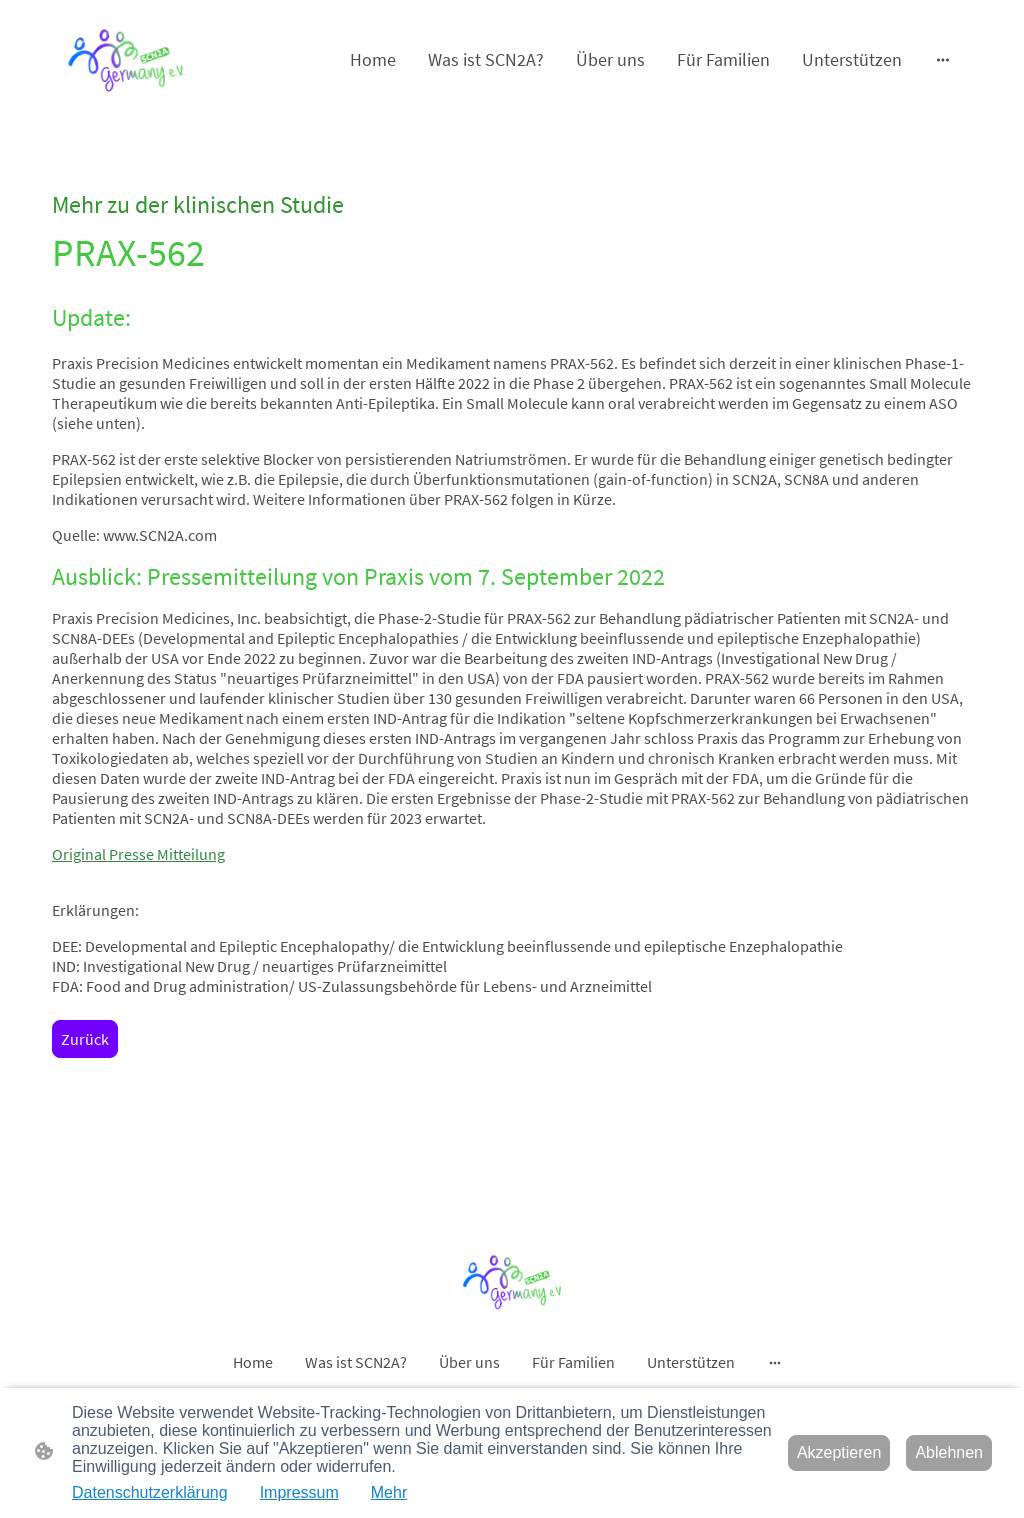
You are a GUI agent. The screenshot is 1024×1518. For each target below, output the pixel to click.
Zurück (85, 1039)
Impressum (299, 1492)
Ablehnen (949, 1452)
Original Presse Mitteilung (138, 854)
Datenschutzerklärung (150, 1492)
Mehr (389, 1492)
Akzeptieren (839, 1452)
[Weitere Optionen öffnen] (943, 59)
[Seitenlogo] (125, 59)
